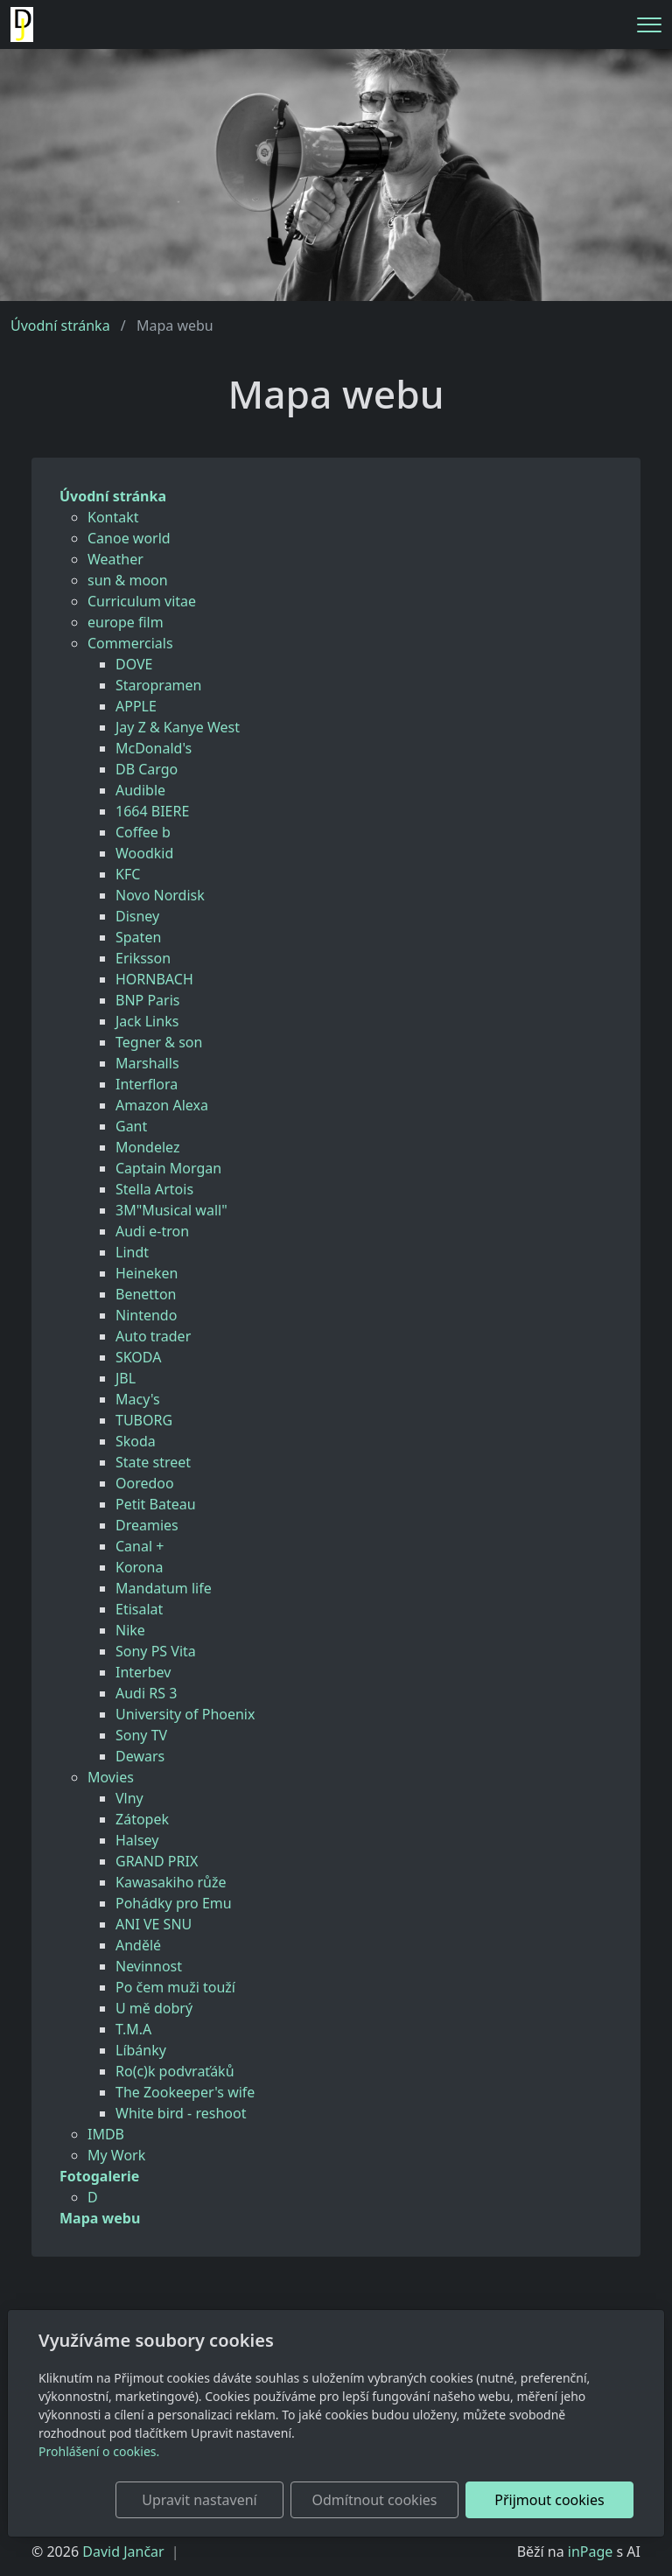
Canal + (140, 1546)
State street (153, 1462)
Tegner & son (159, 1042)
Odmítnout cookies (374, 2500)
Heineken (147, 1273)
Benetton (146, 1294)
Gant (131, 1126)
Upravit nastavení (199, 2500)
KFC (128, 874)
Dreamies (147, 1525)
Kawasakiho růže (171, 1882)
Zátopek (142, 1819)
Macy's (138, 1399)
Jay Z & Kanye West (178, 727)
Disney (137, 916)
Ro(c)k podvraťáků (175, 2071)
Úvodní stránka (60, 325)
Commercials (130, 643)
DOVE (134, 664)
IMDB (106, 2134)
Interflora (147, 1084)
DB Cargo (147, 769)
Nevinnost (149, 1966)
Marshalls (147, 1063)
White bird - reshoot (181, 2113)
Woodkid (144, 853)
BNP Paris (147, 1000)
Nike (130, 1630)
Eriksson (143, 958)
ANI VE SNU (154, 1924)
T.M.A (133, 2029)
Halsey (137, 1840)
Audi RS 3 (146, 1693)
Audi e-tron (152, 1231)
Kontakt (113, 517)
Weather (116, 559)
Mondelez (147, 1147)
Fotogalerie (99, 2176)
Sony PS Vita (156, 1651)
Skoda (136, 1441)
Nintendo (146, 1315)
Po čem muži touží (175, 1987)
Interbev (143, 1672)
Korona (139, 1567)
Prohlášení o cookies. (98, 2451)
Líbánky (141, 2050)
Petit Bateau (156, 1504)
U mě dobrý (154, 2008)
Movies (111, 1777)
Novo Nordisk (160, 895)
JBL (126, 1378)
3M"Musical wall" (172, 1210)
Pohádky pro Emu (174, 1903)
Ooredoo (145, 1483)
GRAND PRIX (157, 1861)
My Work (116, 2155)
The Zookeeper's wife (185, 2092)
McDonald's (154, 748)
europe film (126, 622)
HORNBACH (154, 979)
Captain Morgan (168, 1168)
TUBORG (144, 1420)
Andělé (138, 1945)
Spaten (138, 937)
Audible (140, 790)
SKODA (138, 1357)
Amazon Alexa (162, 1105)
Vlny (130, 1798)
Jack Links (147, 1021)
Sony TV (141, 1735)
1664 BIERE (152, 811)
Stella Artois (154, 1189)
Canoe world (129, 538)
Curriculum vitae (142, 601)
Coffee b (143, 832)
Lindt (132, 1252)
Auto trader (153, 1336)
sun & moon (128, 580)
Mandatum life (164, 1588)
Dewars (140, 1756)
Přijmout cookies (549, 2500)
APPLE (136, 706)
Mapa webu (100, 2218)
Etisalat (139, 1609)
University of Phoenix (185, 1714)
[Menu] (649, 25)
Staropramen (158, 685)
